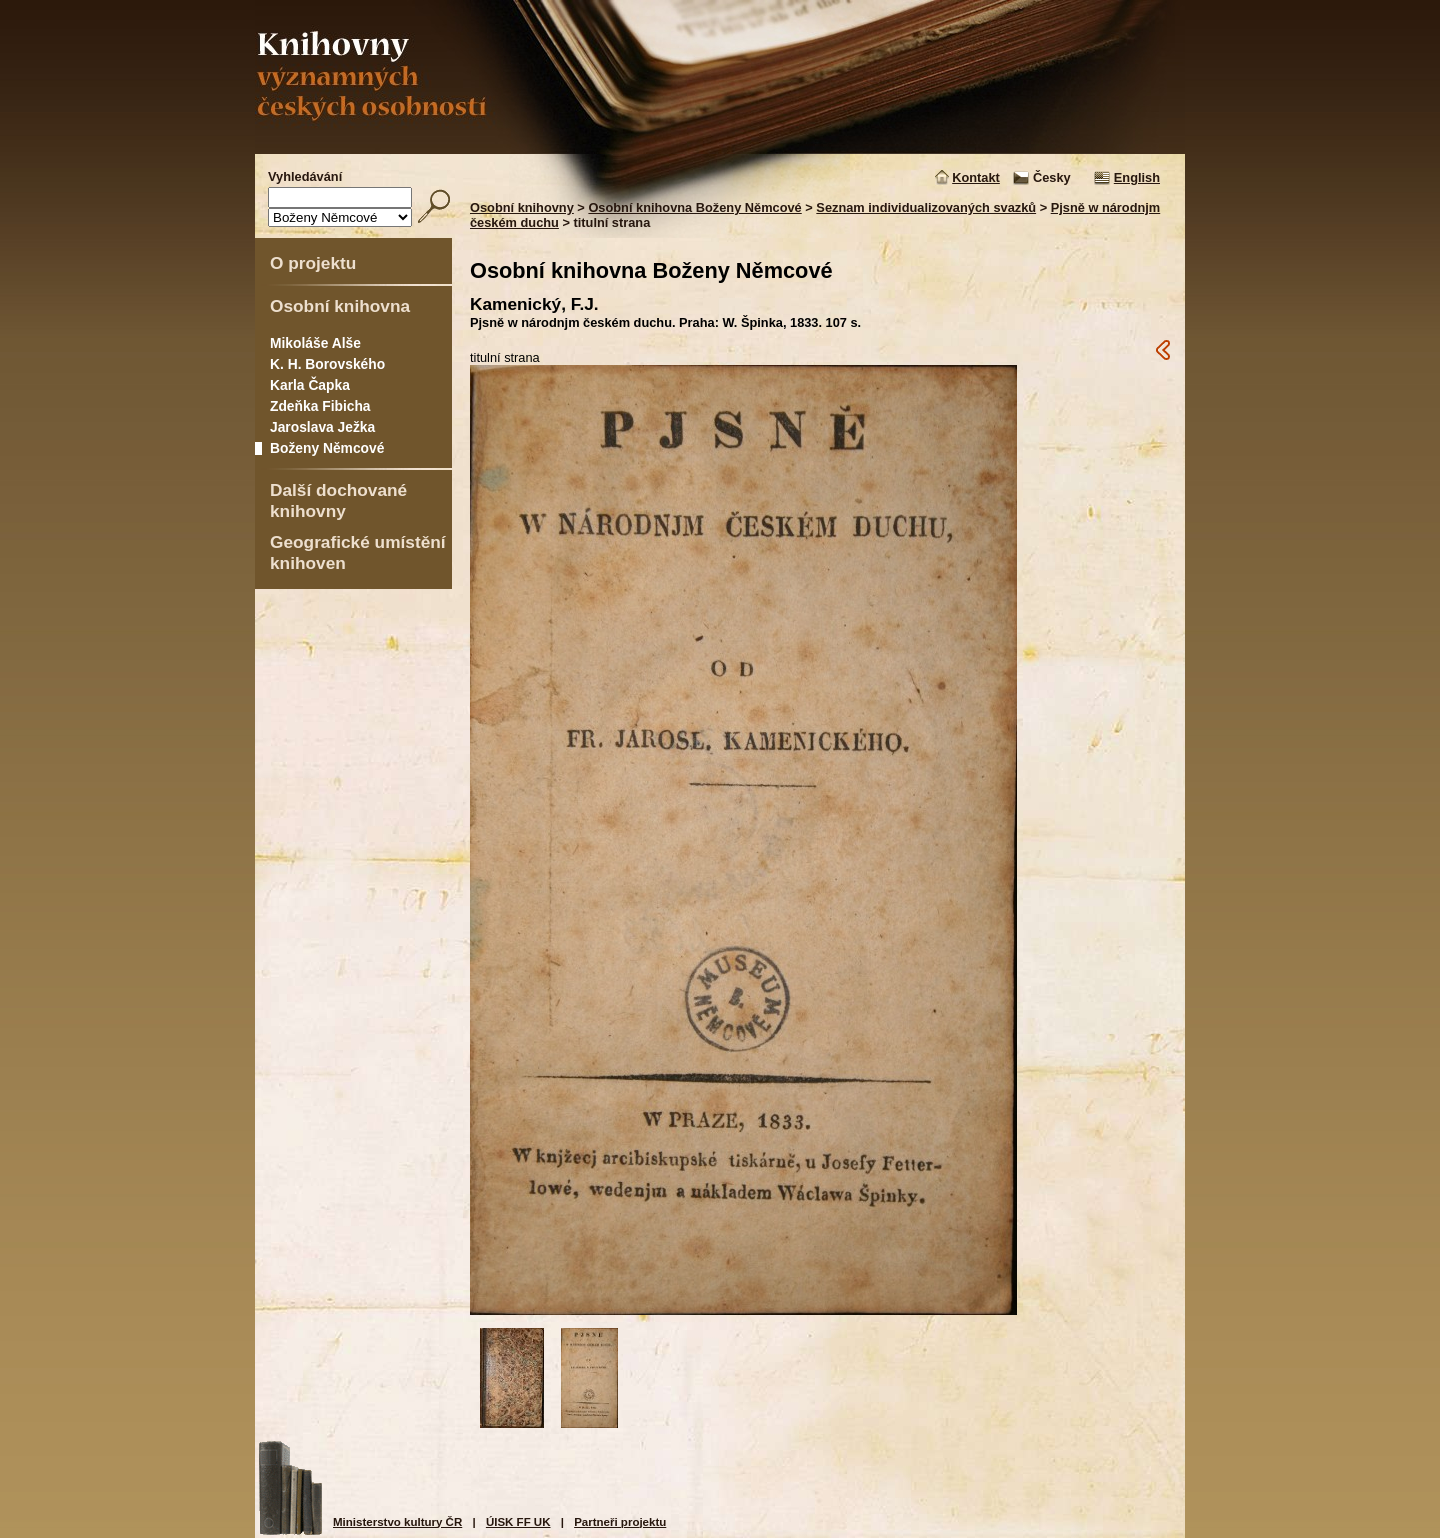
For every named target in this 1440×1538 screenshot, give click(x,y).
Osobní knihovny (522, 207)
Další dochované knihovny (338, 500)
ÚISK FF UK (518, 1522)
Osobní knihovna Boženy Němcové (694, 207)
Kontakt (976, 177)
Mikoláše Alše (315, 343)
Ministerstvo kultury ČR (397, 1522)
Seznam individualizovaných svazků (926, 207)
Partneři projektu (620, 1522)
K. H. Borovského (327, 364)
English (1137, 177)
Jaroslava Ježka (322, 427)
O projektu (313, 263)
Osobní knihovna (340, 306)
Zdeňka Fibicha (320, 406)
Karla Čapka (310, 385)
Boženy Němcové (327, 448)
